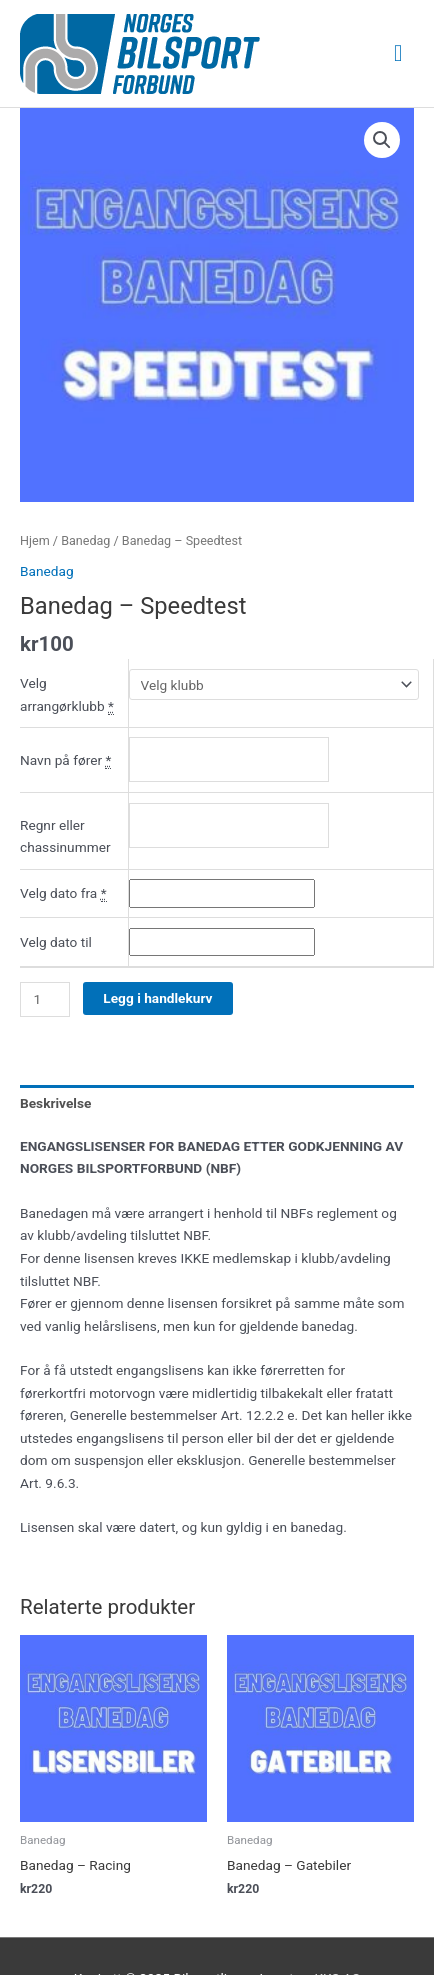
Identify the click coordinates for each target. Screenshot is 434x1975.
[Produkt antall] (45, 999)
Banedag (85, 540)
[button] (382, 140)
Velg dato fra (63, 893)
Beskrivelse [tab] (55, 1103)
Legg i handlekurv (157, 998)
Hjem (35, 540)
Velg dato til (56, 942)
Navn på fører (65, 760)
